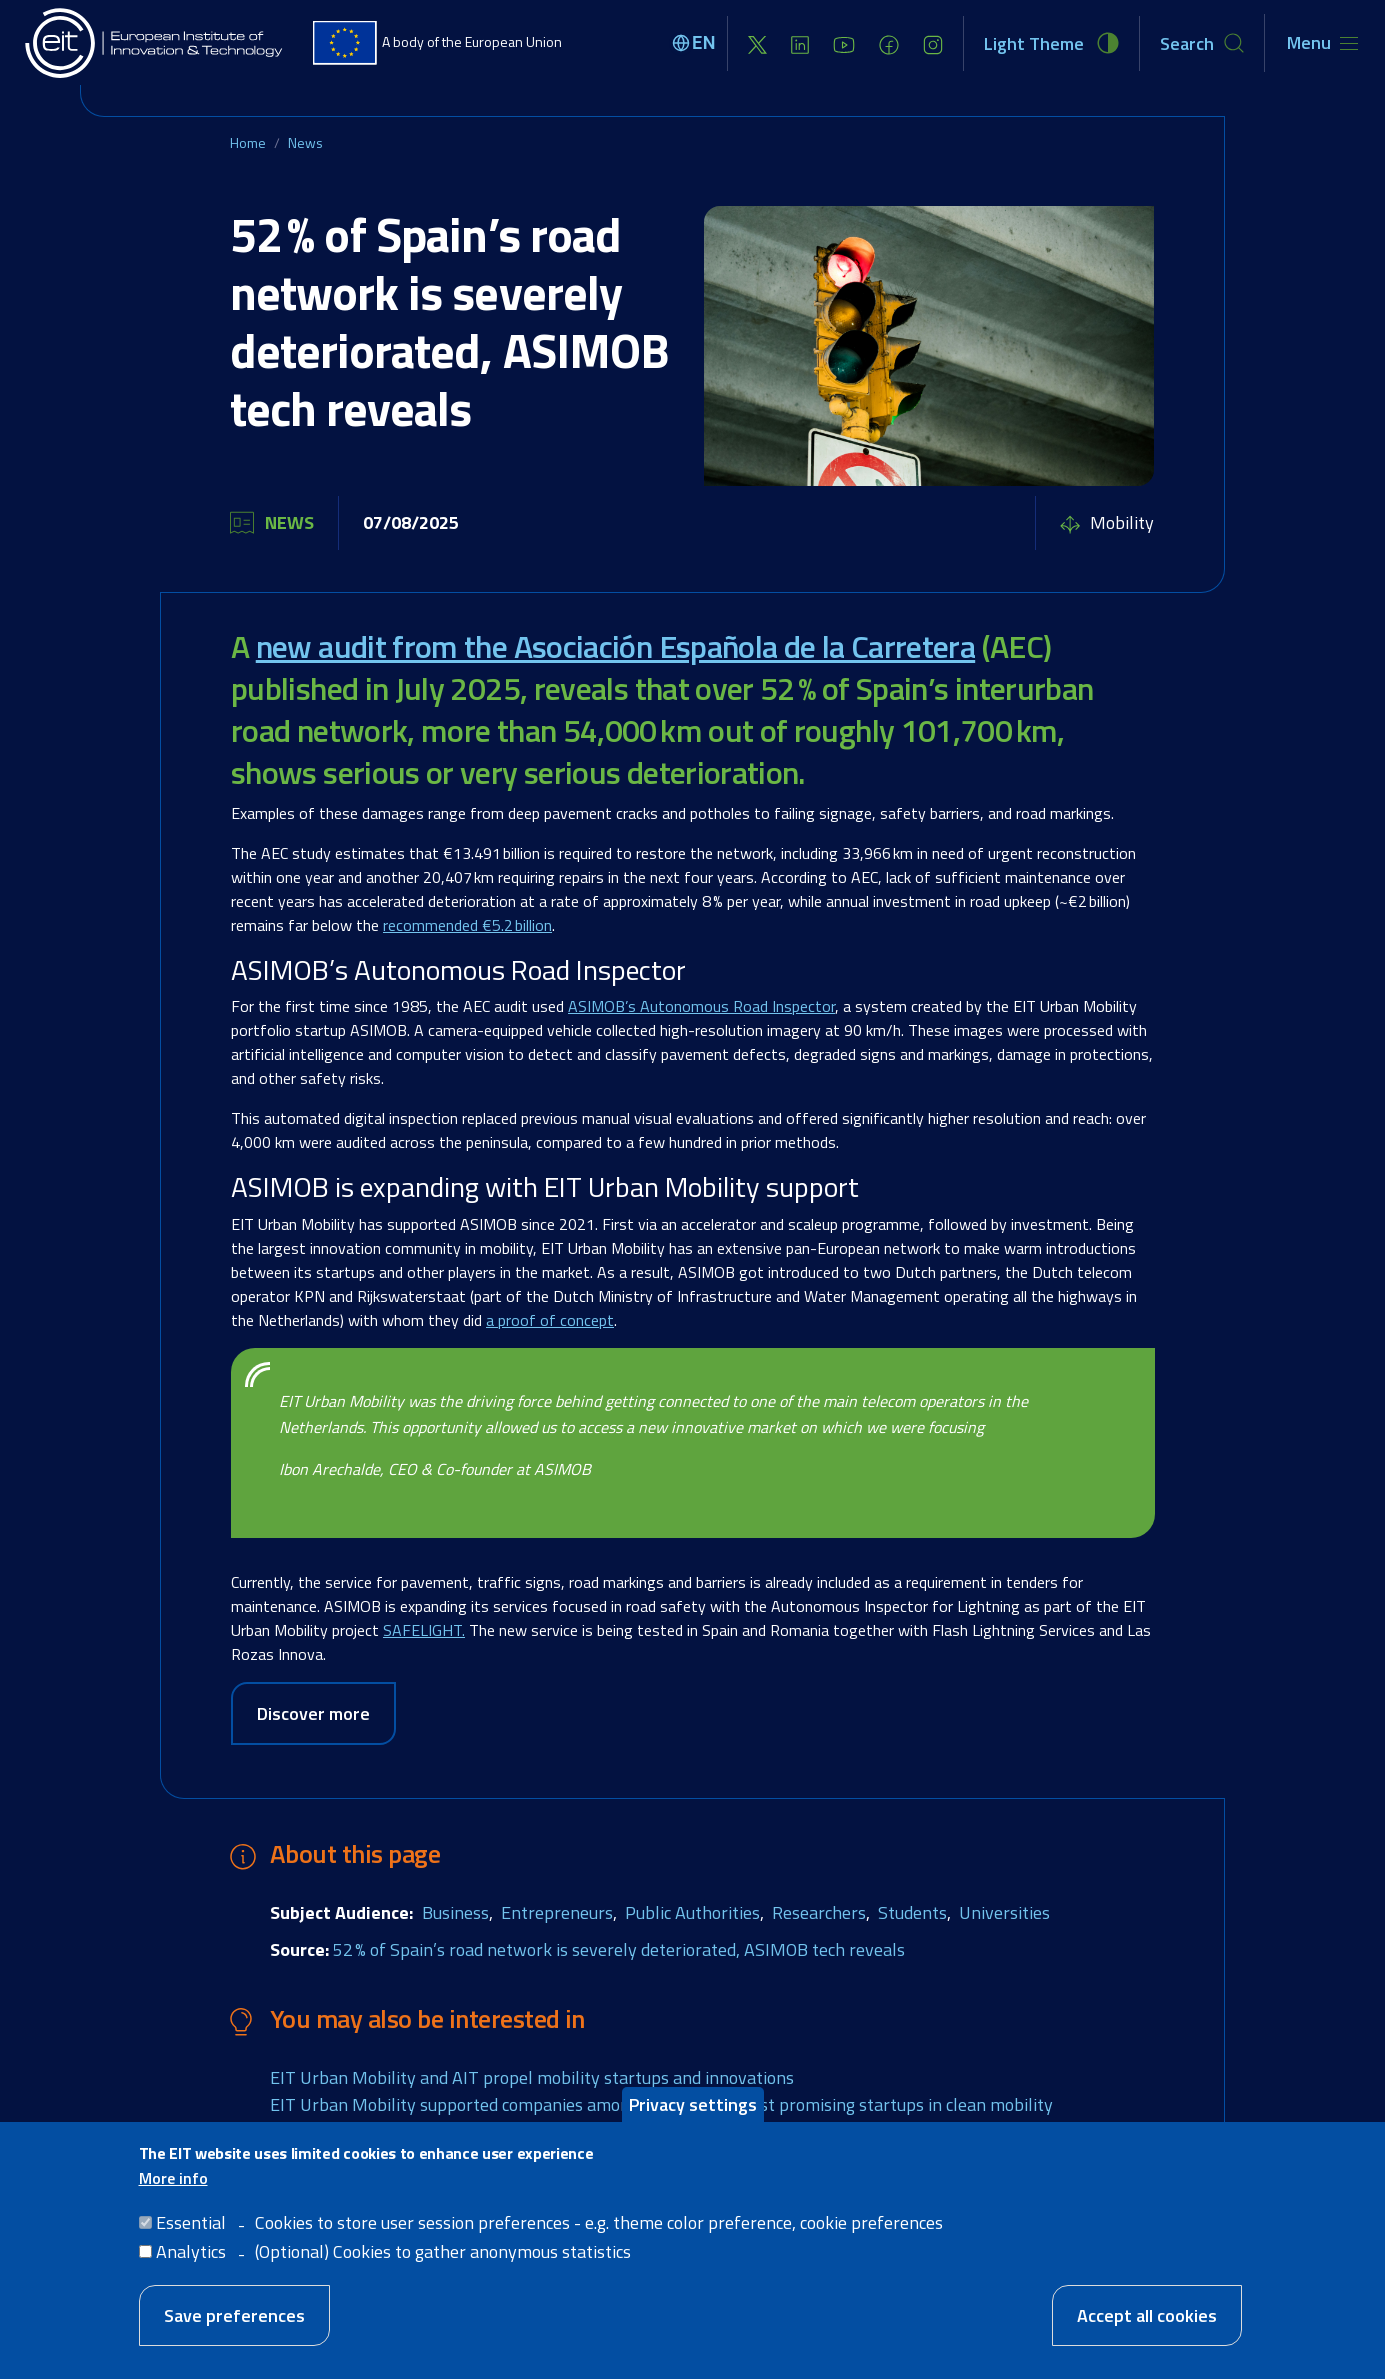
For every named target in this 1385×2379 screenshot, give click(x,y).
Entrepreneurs (557, 1912)
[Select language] (697, 43)
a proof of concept (550, 1320)
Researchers (819, 1912)
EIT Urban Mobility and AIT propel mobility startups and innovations (532, 2077)
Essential (191, 2222)
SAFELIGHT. (424, 1630)
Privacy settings (693, 2104)
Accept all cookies (1147, 2315)
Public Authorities (692, 1912)
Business (455, 1912)
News (305, 142)
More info (173, 2178)
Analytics (191, 2251)
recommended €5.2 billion (467, 925)
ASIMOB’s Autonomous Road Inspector (701, 1006)
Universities (1004, 1912)
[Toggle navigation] (1322, 43)
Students (912, 1912)
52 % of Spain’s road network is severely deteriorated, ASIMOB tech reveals (619, 1949)
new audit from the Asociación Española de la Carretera (615, 646)
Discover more (313, 1713)
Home (248, 142)
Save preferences (234, 2315)
